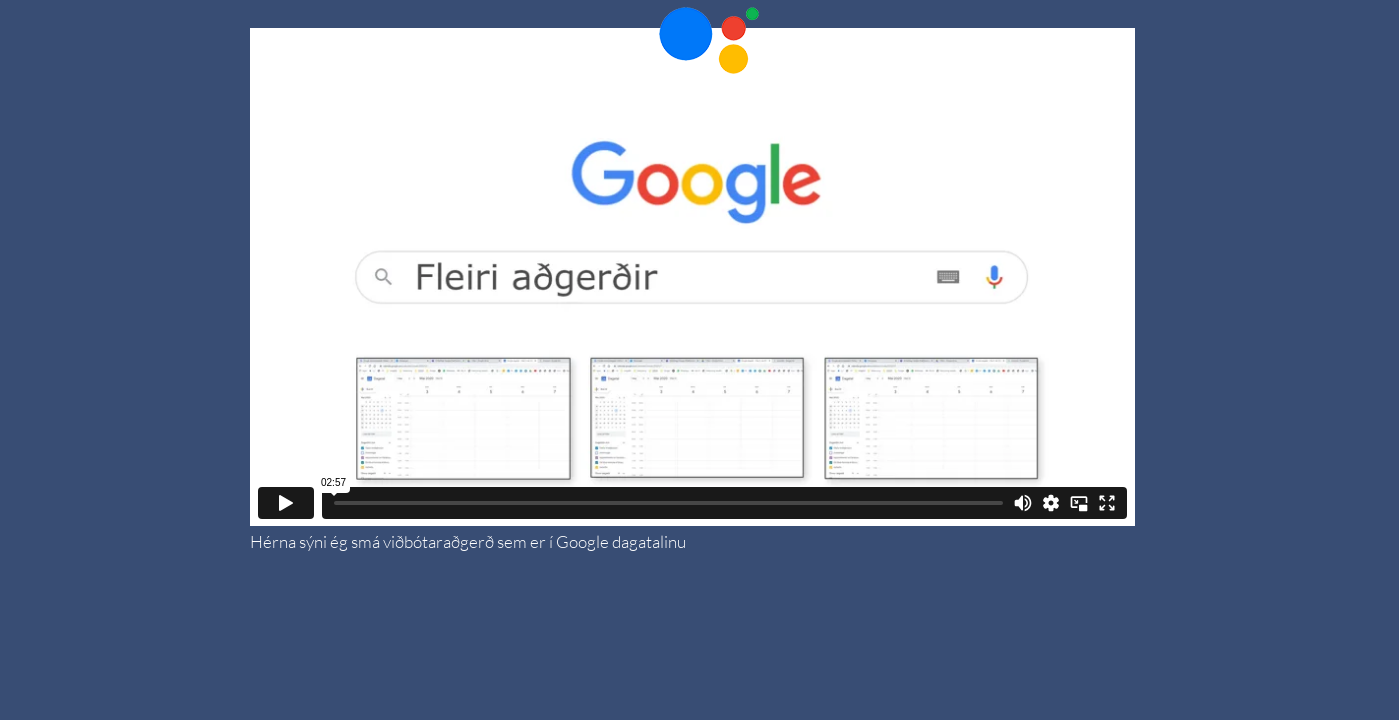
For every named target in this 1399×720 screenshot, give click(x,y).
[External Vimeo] (692, 276)
